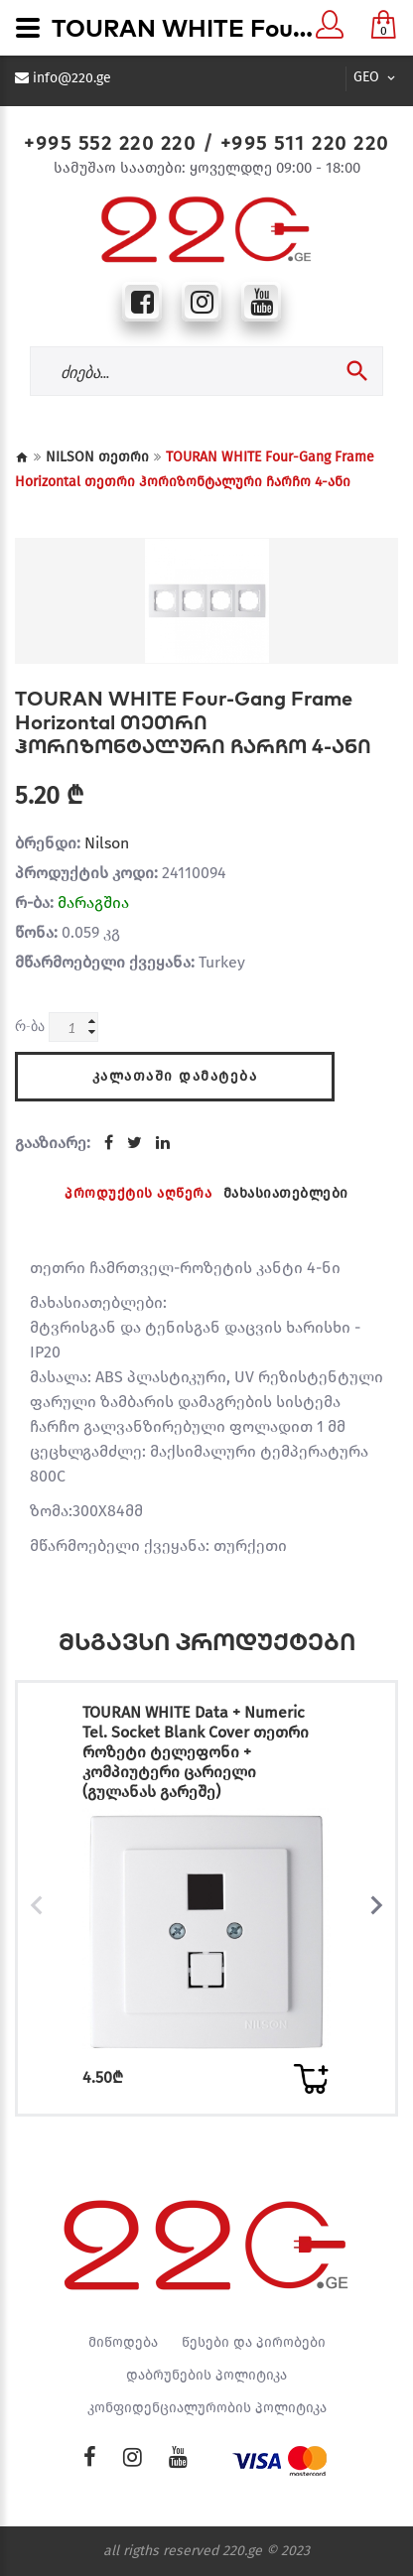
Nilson (106, 843)
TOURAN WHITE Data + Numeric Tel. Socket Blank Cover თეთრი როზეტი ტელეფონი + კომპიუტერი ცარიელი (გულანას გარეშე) (195, 1752)
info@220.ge (72, 78)
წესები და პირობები (254, 2343)
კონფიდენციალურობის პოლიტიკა (207, 2408)
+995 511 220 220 (304, 143)
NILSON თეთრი (97, 457)
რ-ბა (30, 1025)
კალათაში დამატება (175, 1076)
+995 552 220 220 (110, 143)
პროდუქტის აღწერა (138, 1193)
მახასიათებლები (285, 1193)
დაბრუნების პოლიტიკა (206, 2375)
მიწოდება (123, 2343)
